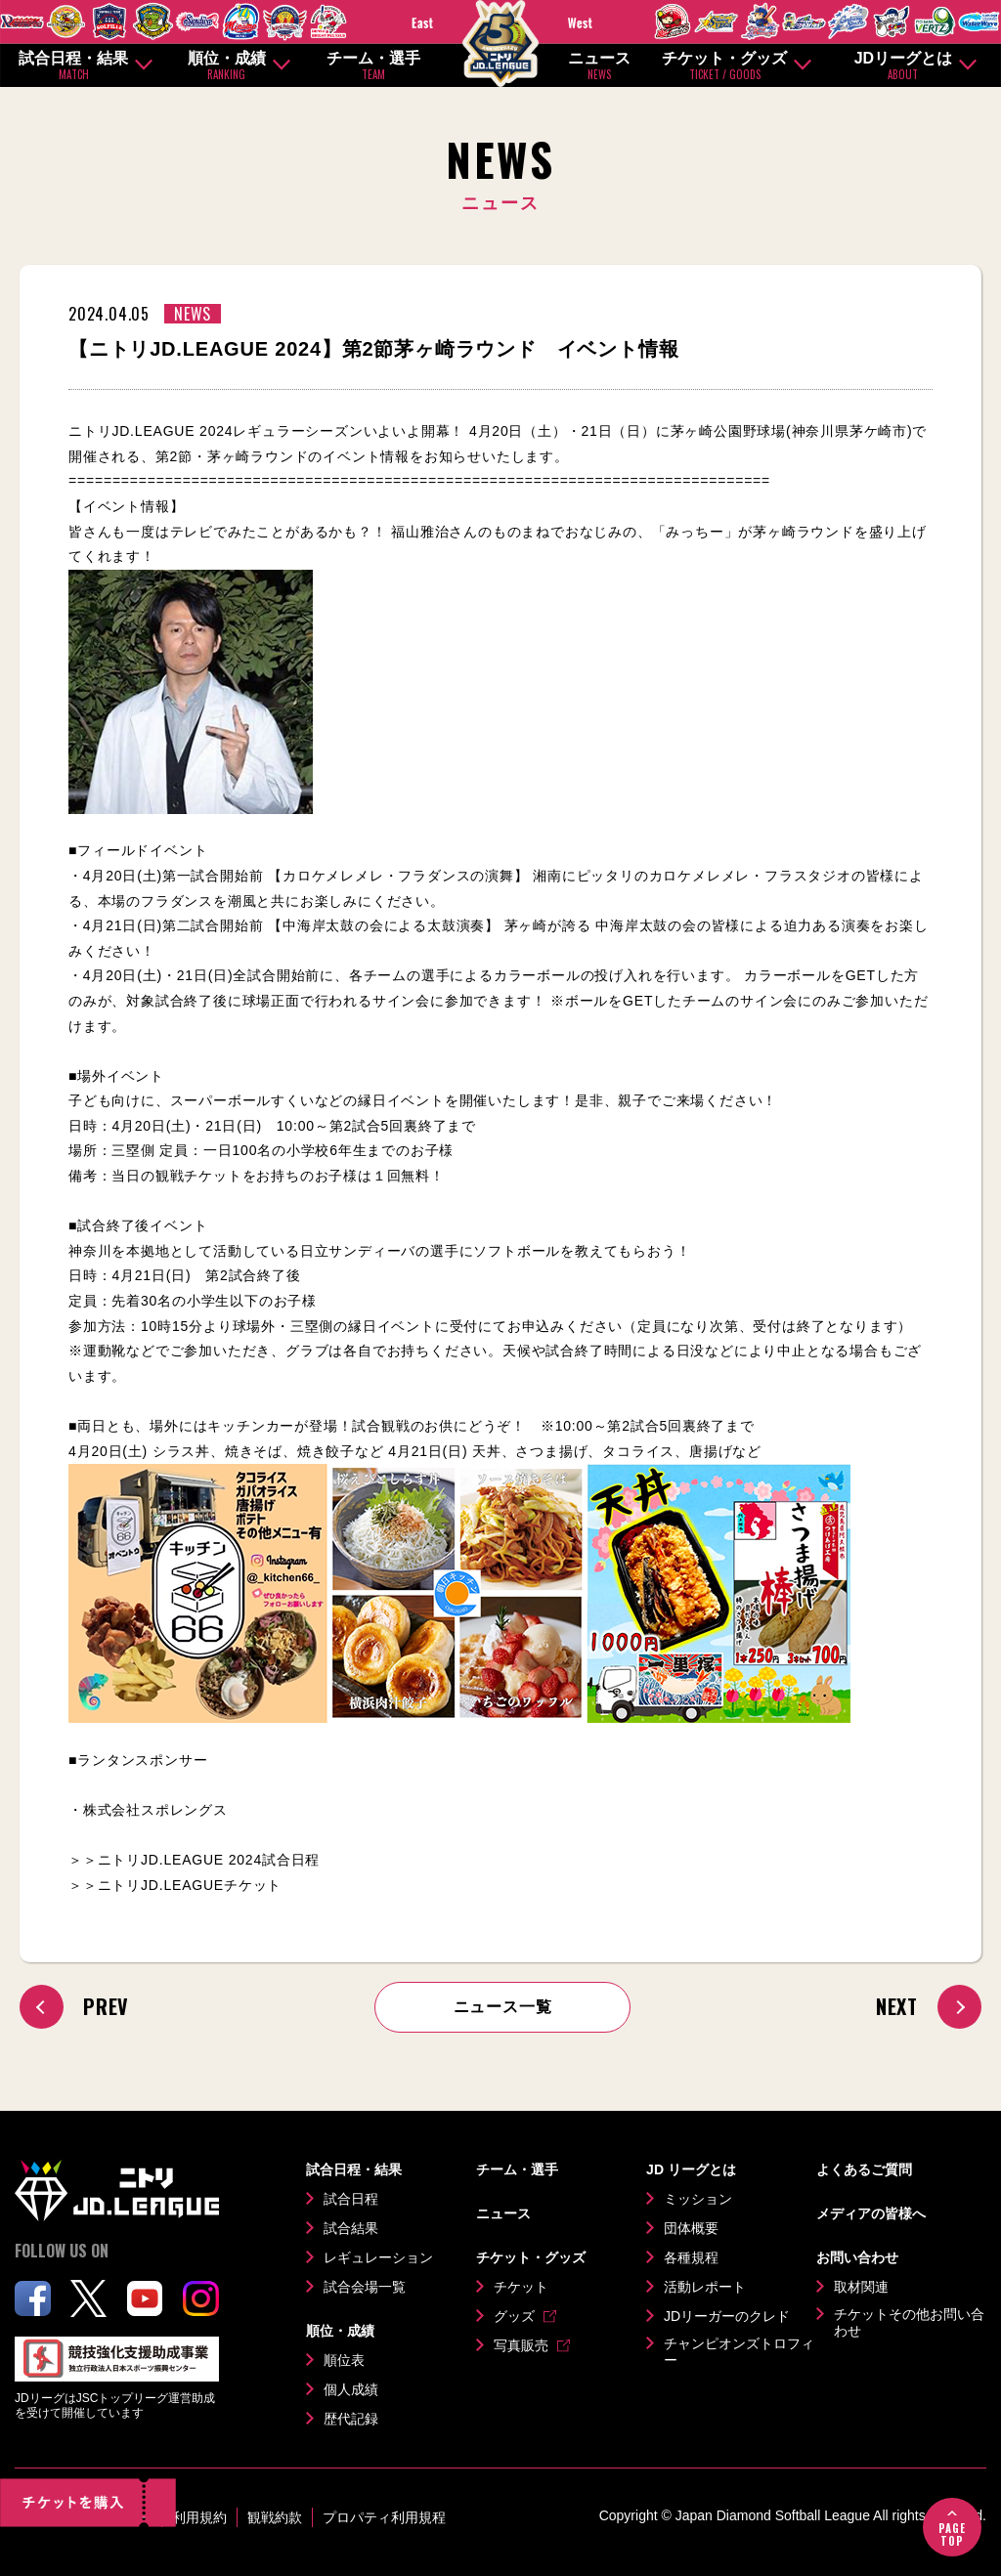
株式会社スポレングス (155, 1810)
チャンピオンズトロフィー (739, 2352)
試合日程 (351, 2199)
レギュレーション (378, 2257)
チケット (521, 2287)
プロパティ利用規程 (384, 2517)
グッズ (514, 2316)
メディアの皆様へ (871, 2213)
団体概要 (691, 2228)
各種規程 (691, 2257)
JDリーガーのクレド (727, 2316)
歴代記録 (351, 2418)
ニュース (599, 66)
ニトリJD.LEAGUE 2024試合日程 (209, 1860)
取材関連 (861, 2287)
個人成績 (351, 2389)
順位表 (344, 2360)
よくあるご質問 (864, 2169)
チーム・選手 (373, 66)
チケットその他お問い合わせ (909, 2323)
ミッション (698, 2199)
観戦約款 (274, 2517)
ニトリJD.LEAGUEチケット (190, 1885)
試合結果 (351, 2228)
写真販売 (521, 2345)
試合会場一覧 (365, 2287)
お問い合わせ (857, 2257)
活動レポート (705, 2287)
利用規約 (199, 2517)
